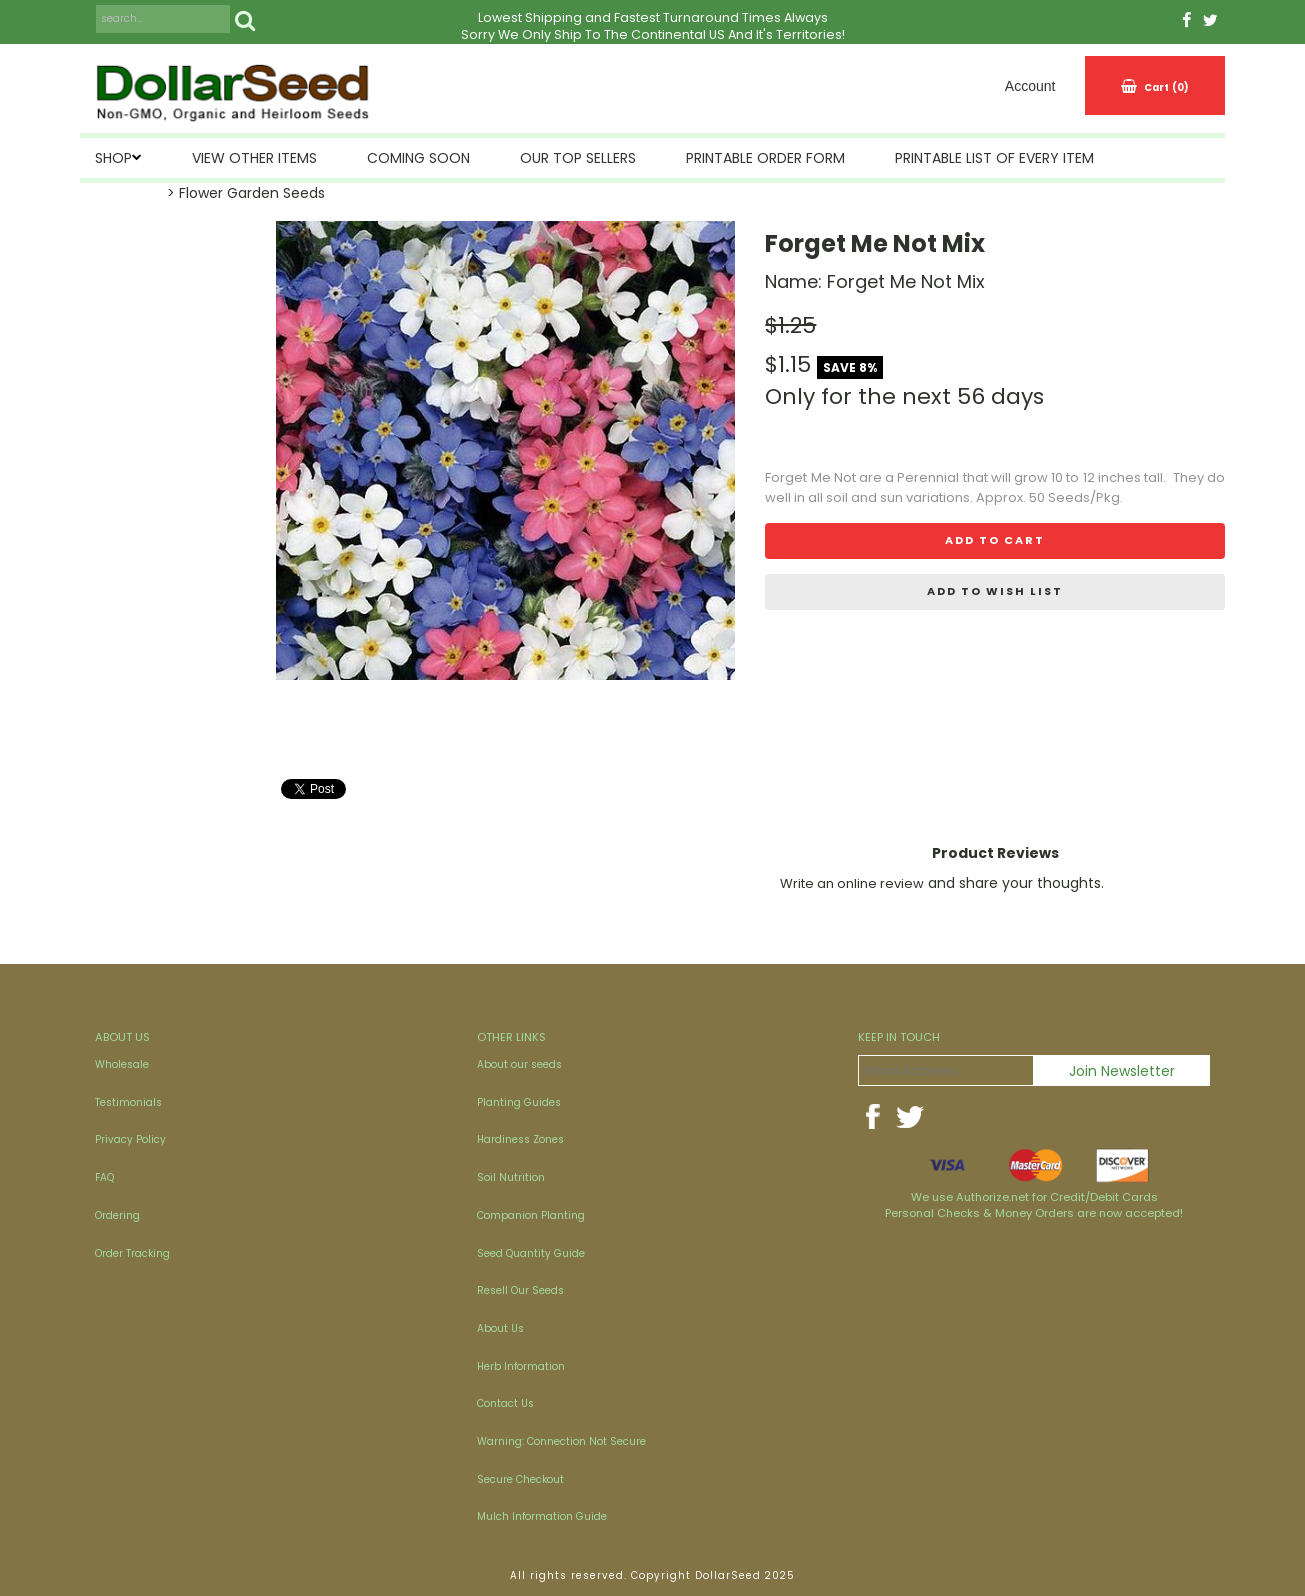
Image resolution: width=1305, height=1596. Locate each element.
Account (1030, 86)
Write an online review (852, 883)
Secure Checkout (520, 1479)
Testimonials (128, 1102)
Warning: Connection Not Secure (561, 1441)
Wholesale (122, 1064)
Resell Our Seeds (520, 1290)
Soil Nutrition (511, 1177)
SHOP (113, 158)
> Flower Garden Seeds (246, 193)
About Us (500, 1328)
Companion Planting (531, 1215)
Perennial (928, 477)
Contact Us (505, 1403)
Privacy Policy (130, 1139)
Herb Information (521, 1366)
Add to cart (995, 540)
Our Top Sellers (578, 158)
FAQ (104, 1177)
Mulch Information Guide (542, 1516)
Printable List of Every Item (994, 158)
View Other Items (254, 158)
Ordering (117, 1215)
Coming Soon (418, 158)
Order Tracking (132, 1253)
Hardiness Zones (520, 1139)
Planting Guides (519, 1102)
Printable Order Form (765, 158)
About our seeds (519, 1064)
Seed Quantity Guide (531, 1253)
